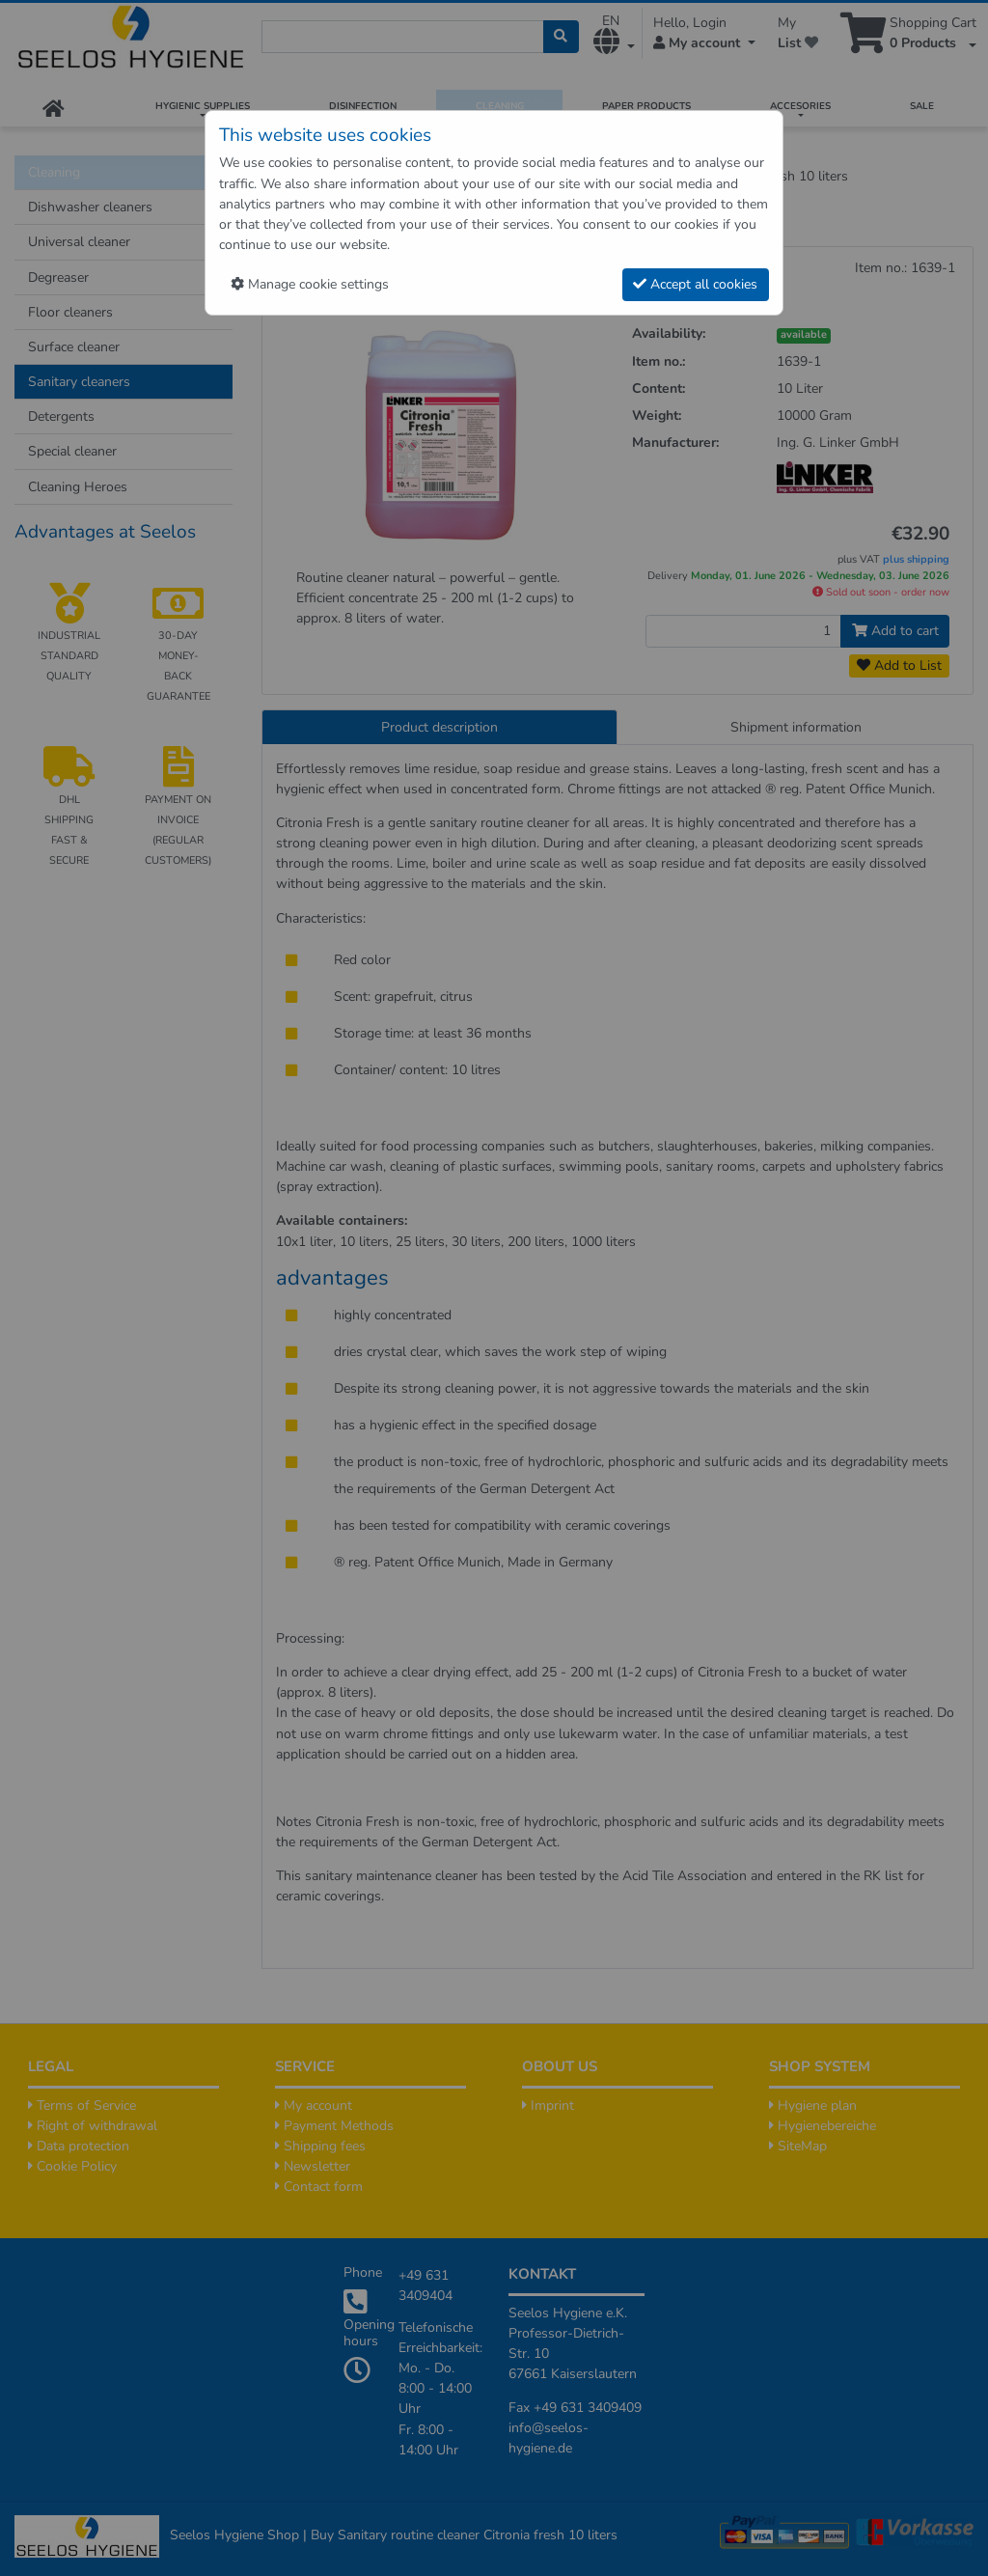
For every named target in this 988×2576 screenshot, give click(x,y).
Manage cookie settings (310, 284)
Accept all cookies (695, 284)
